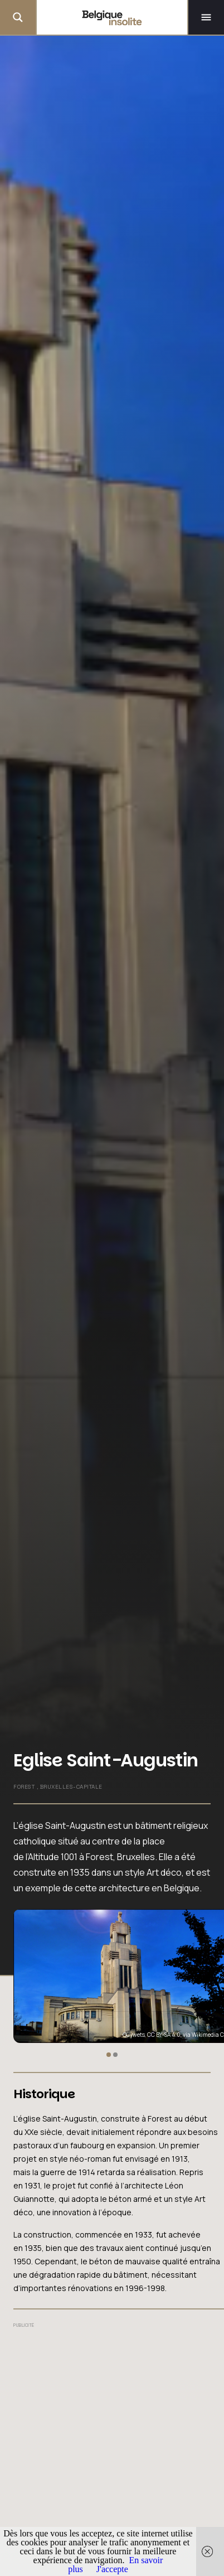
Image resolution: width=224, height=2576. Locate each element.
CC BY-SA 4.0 (164, 2034)
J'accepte (112, 2569)
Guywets (134, 2034)
